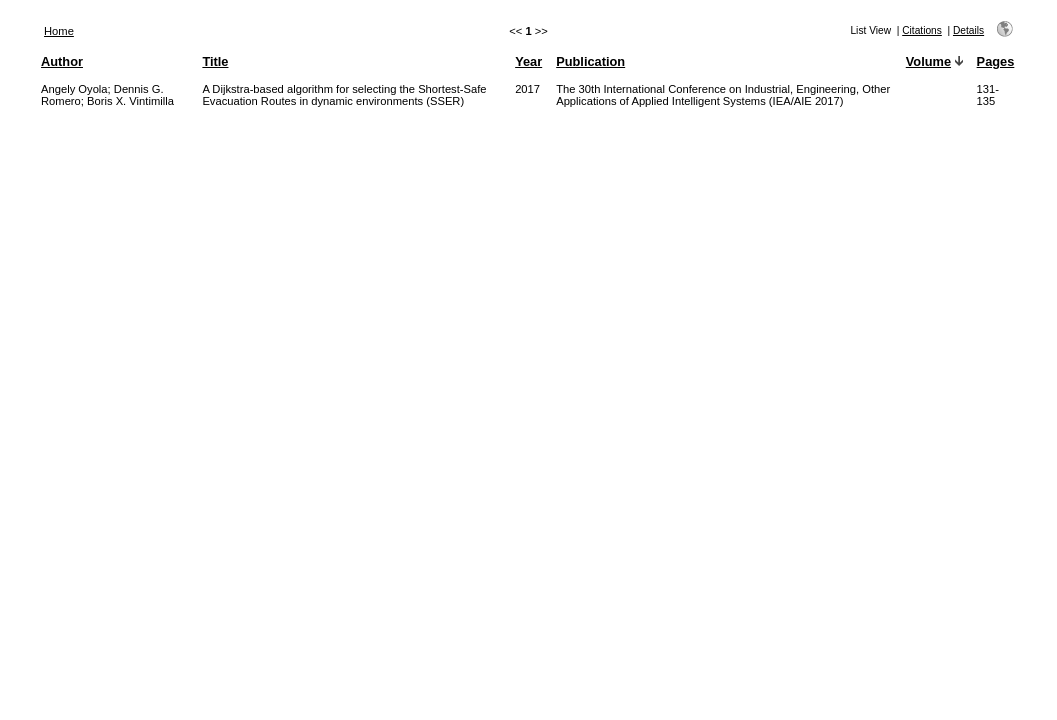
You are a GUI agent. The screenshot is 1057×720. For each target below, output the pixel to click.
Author (62, 61)
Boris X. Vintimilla (130, 101)
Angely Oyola (74, 89)
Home (59, 31)
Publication (590, 61)
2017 (527, 89)
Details (968, 30)
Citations (922, 30)
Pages (996, 61)
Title (215, 61)
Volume (928, 61)
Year (528, 61)
